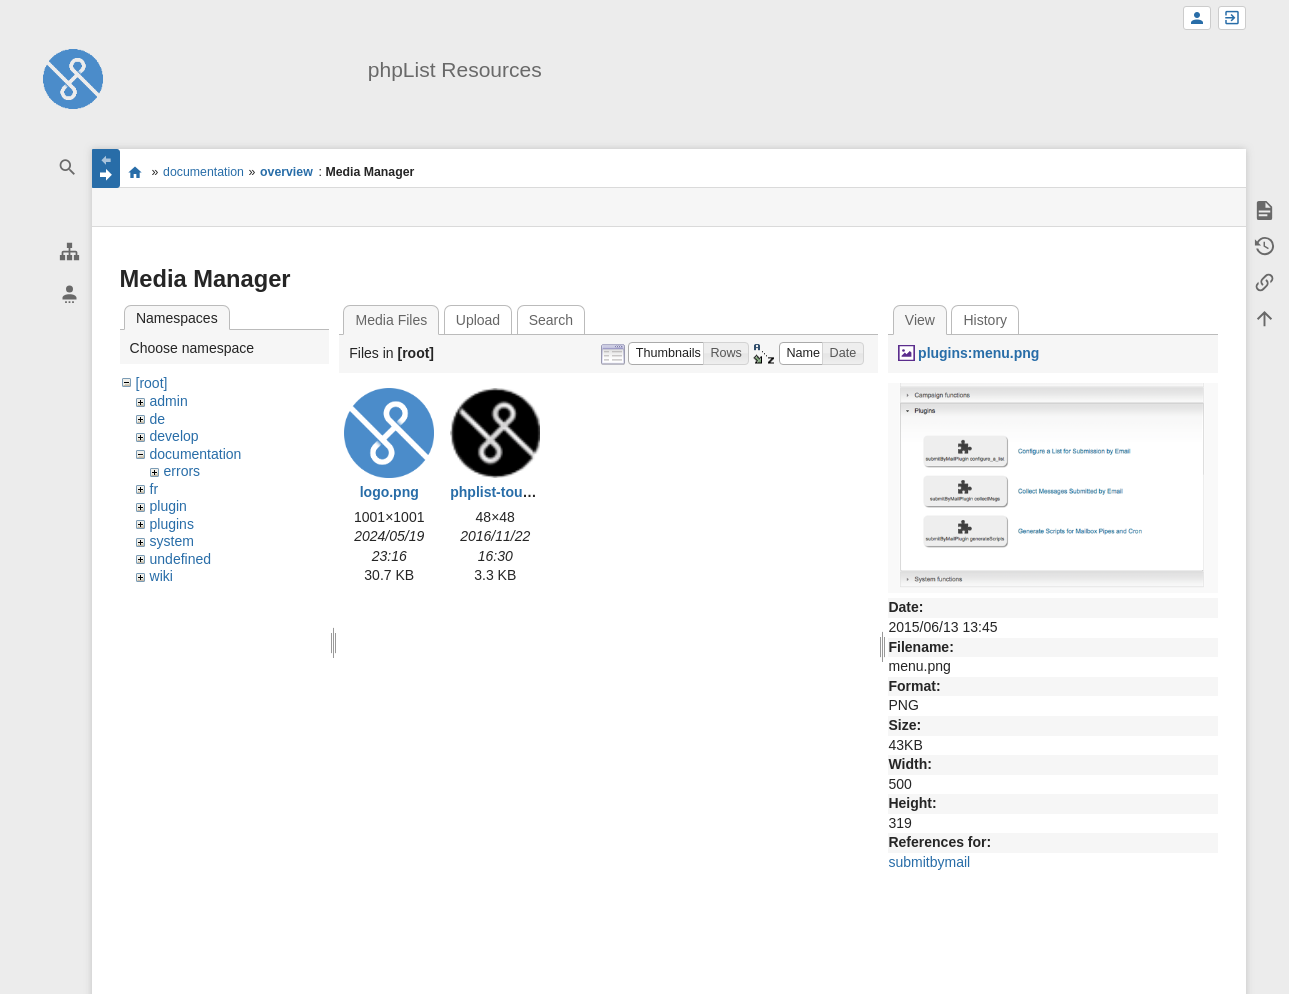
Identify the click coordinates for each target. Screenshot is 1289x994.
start (135, 172)
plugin (168, 506)
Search (551, 320)
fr (154, 489)
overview (286, 172)
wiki (161, 576)
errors (182, 471)
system (172, 541)
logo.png (389, 492)
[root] (152, 383)
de (158, 419)
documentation (203, 172)
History (986, 320)
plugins (172, 524)
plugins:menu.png (978, 353)
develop (174, 436)
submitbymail (929, 862)
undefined (181, 559)
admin (169, 401)
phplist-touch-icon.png (526, 492)
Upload (478, 320)
